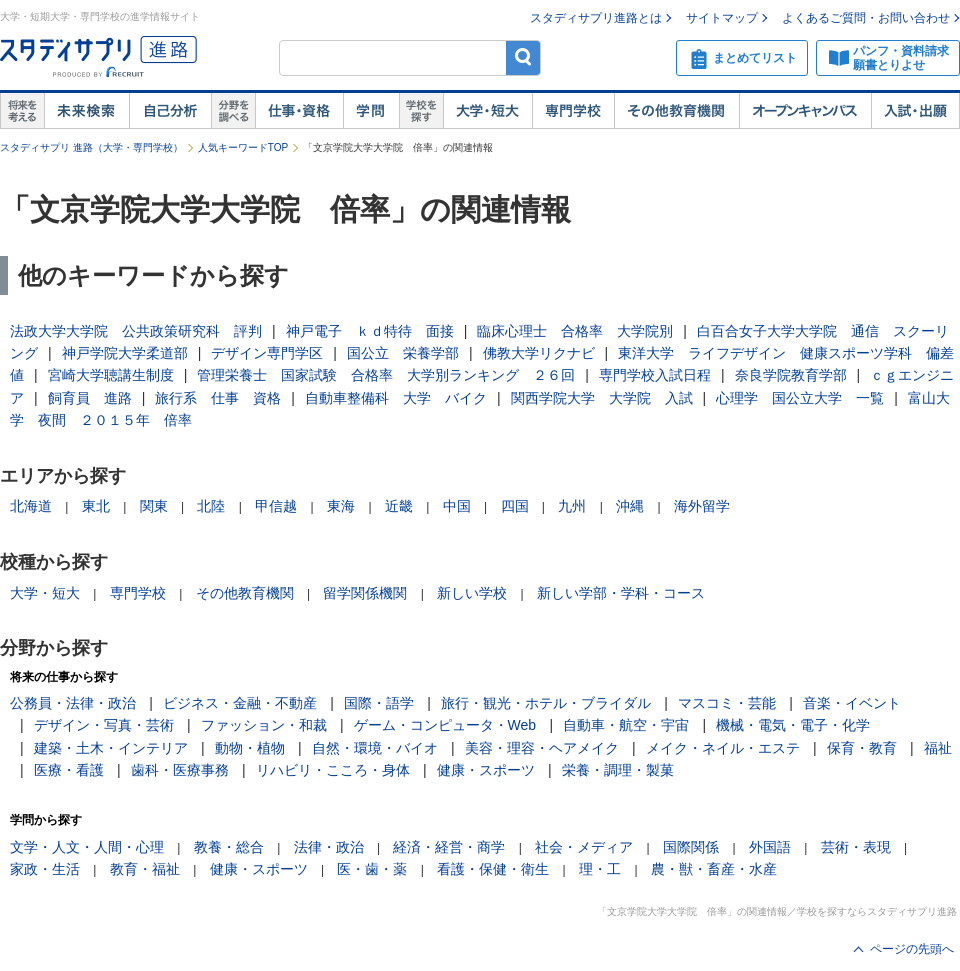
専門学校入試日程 (655, 375)
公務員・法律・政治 (73, 703)
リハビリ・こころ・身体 (333, 770)
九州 (572, 506)
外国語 (770, 847)
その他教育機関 (676, 111)
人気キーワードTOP (243, 147)
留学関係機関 (365, 593)
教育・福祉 (145, 869)
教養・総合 (229, 847)
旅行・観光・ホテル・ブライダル (546, 703)
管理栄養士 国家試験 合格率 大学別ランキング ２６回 (386, 375)
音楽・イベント (852, 703)
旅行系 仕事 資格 (218, 398)
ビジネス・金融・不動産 (240, 703)
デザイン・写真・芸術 (104, 725)
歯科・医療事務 (180, 770)
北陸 (211, 506)
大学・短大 (487, 111)
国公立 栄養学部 (403, 353)
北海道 (31, 506)
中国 (457, 506)
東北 (96, 506)
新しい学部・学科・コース (621, 593)
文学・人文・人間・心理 (87, 847)
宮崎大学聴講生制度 (111, 375)
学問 (371, 111)
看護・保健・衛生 (493, 869)
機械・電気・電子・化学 (793, 725)
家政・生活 (45, 869)
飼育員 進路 (90, 398)
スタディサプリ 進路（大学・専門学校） (91, 147)
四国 (515, 506)
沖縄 (630, 506)
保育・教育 (862, 748)
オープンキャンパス (805, 111)
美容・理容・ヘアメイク (542, 748)
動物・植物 (250, 748)
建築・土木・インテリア (111, 748)
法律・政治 (329, 847)
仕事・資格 (299, 111)
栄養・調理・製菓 (618, 770)
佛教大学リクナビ (539, 353)
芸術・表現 (856, 847)
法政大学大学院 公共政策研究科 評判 (136, 331)
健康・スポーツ (486, 770)
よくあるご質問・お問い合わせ (866, 18)
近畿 (399, 506)
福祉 (938, 748)
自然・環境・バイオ (375, 748)
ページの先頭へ (912, 949)
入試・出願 (915, 111)
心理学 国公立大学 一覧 (800, 398)
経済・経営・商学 (449, 847)
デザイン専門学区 (267, 353)
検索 (523, 57)
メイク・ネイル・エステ (723, 748)
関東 (154, 506)
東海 (341, 506)
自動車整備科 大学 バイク (396, 398)
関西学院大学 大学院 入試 (602, 398)
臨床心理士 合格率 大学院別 (575, 331)
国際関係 (691, 847)
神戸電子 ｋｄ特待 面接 (370, 331)
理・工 (600, 869)
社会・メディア (584, 847)
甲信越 (276, 506)
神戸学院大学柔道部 (125, 353)
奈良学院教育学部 (791, 375)
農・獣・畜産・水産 (714, 869)
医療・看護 (69, 770)
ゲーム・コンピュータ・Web (445, 725)
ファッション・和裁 (264, 725)
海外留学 (702, 506)
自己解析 (170, 111)
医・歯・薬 (372, 869)
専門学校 (573, 111)
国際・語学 (379, 703)
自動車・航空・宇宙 (626, 725)
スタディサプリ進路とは (596, 18)
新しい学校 (472, 593)
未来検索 (86, 111)
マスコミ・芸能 (727, 703)
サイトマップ (722, 18)
